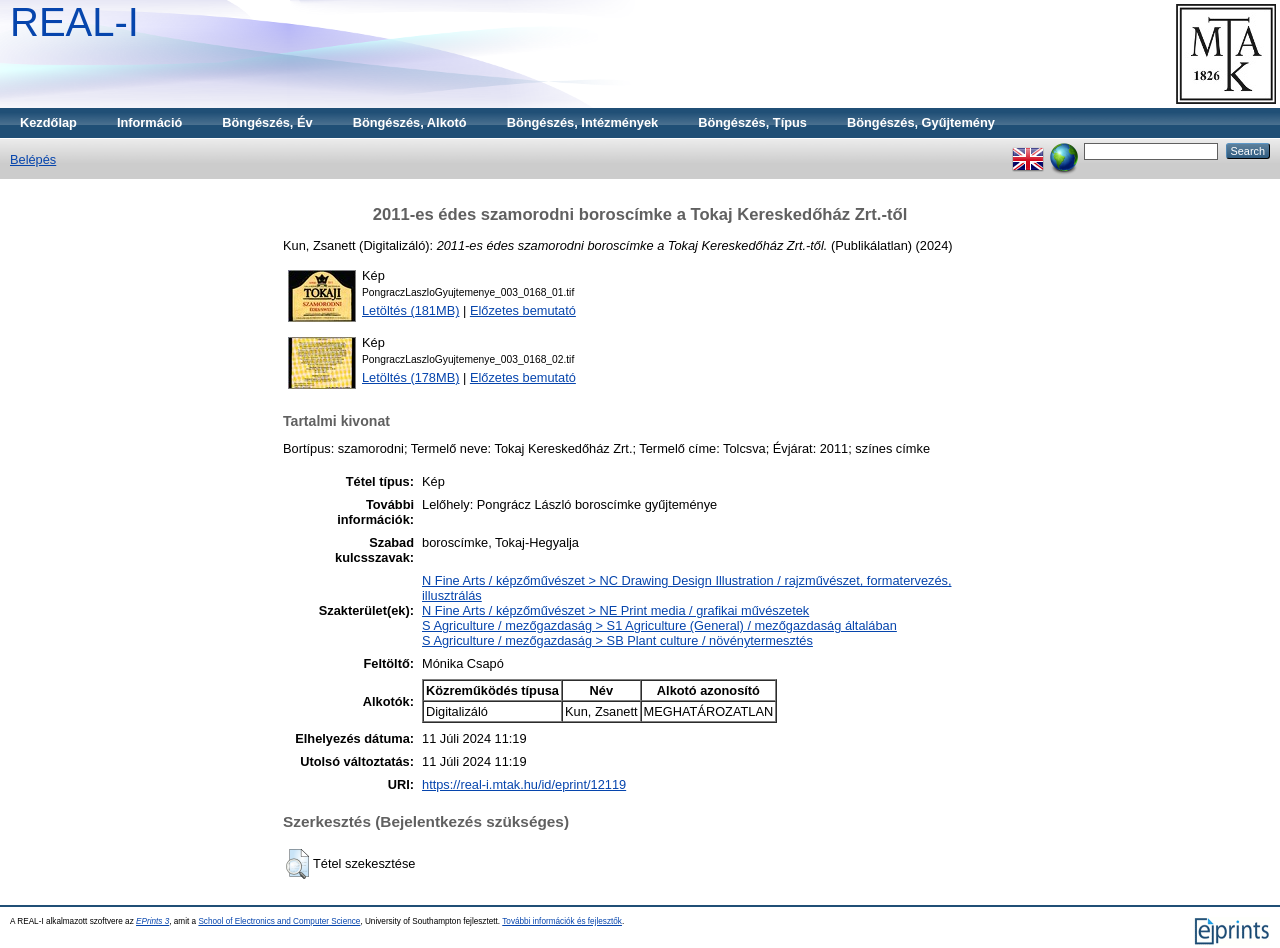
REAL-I (74, 22)
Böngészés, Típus (752, 122)
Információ (149, 122)
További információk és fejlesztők (562, 921)
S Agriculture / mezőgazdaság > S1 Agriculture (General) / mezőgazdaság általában (659, 625)
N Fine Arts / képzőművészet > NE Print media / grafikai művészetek (615, 610)
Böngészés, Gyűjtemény (921, 122)
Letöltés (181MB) (410, 310)
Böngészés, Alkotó (410, 122)
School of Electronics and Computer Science (279, 921)
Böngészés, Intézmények (582, 122)
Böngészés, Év (267, 122)
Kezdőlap (48, 122)
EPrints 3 (152, 921)
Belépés (33, 159)
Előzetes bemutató (523, 310)
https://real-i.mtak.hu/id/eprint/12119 (524, 784)
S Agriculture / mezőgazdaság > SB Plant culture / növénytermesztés (617, 640)
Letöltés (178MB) (410, 377)
